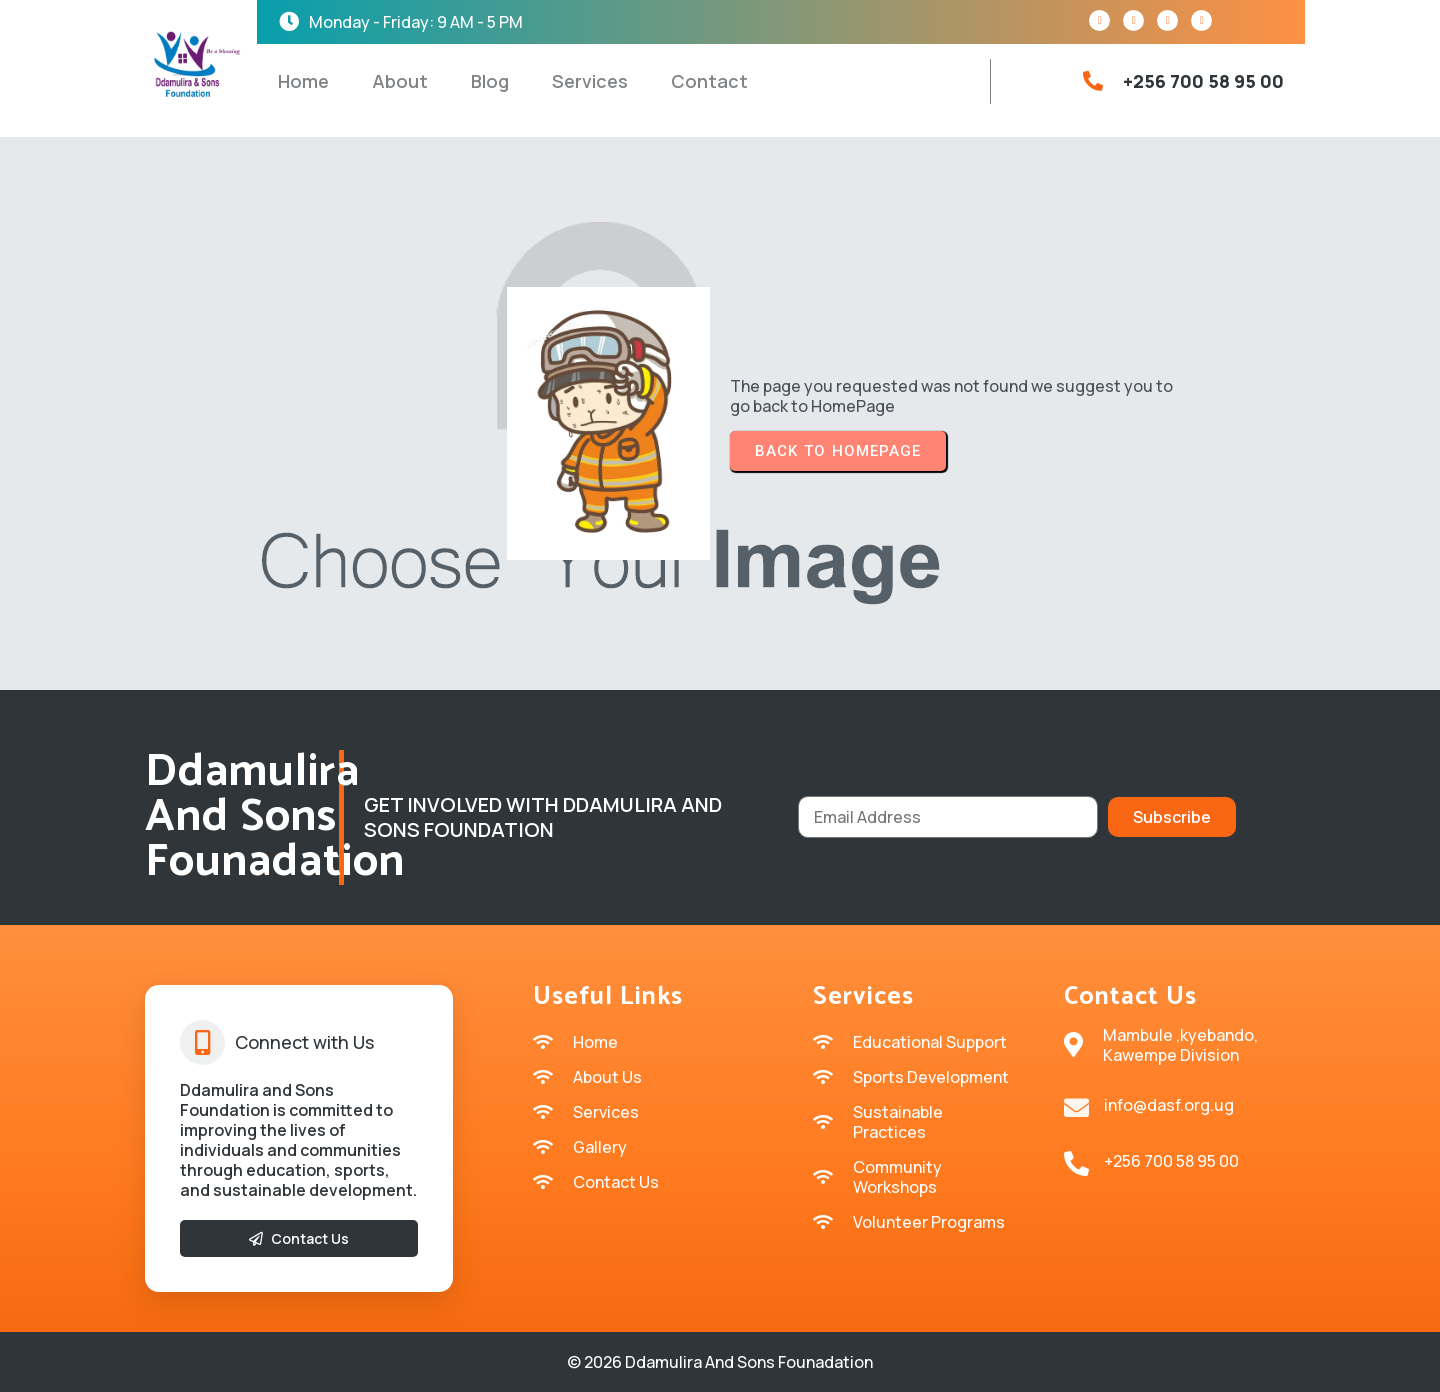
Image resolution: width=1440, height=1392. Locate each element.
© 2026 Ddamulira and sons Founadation (720, 1362)
